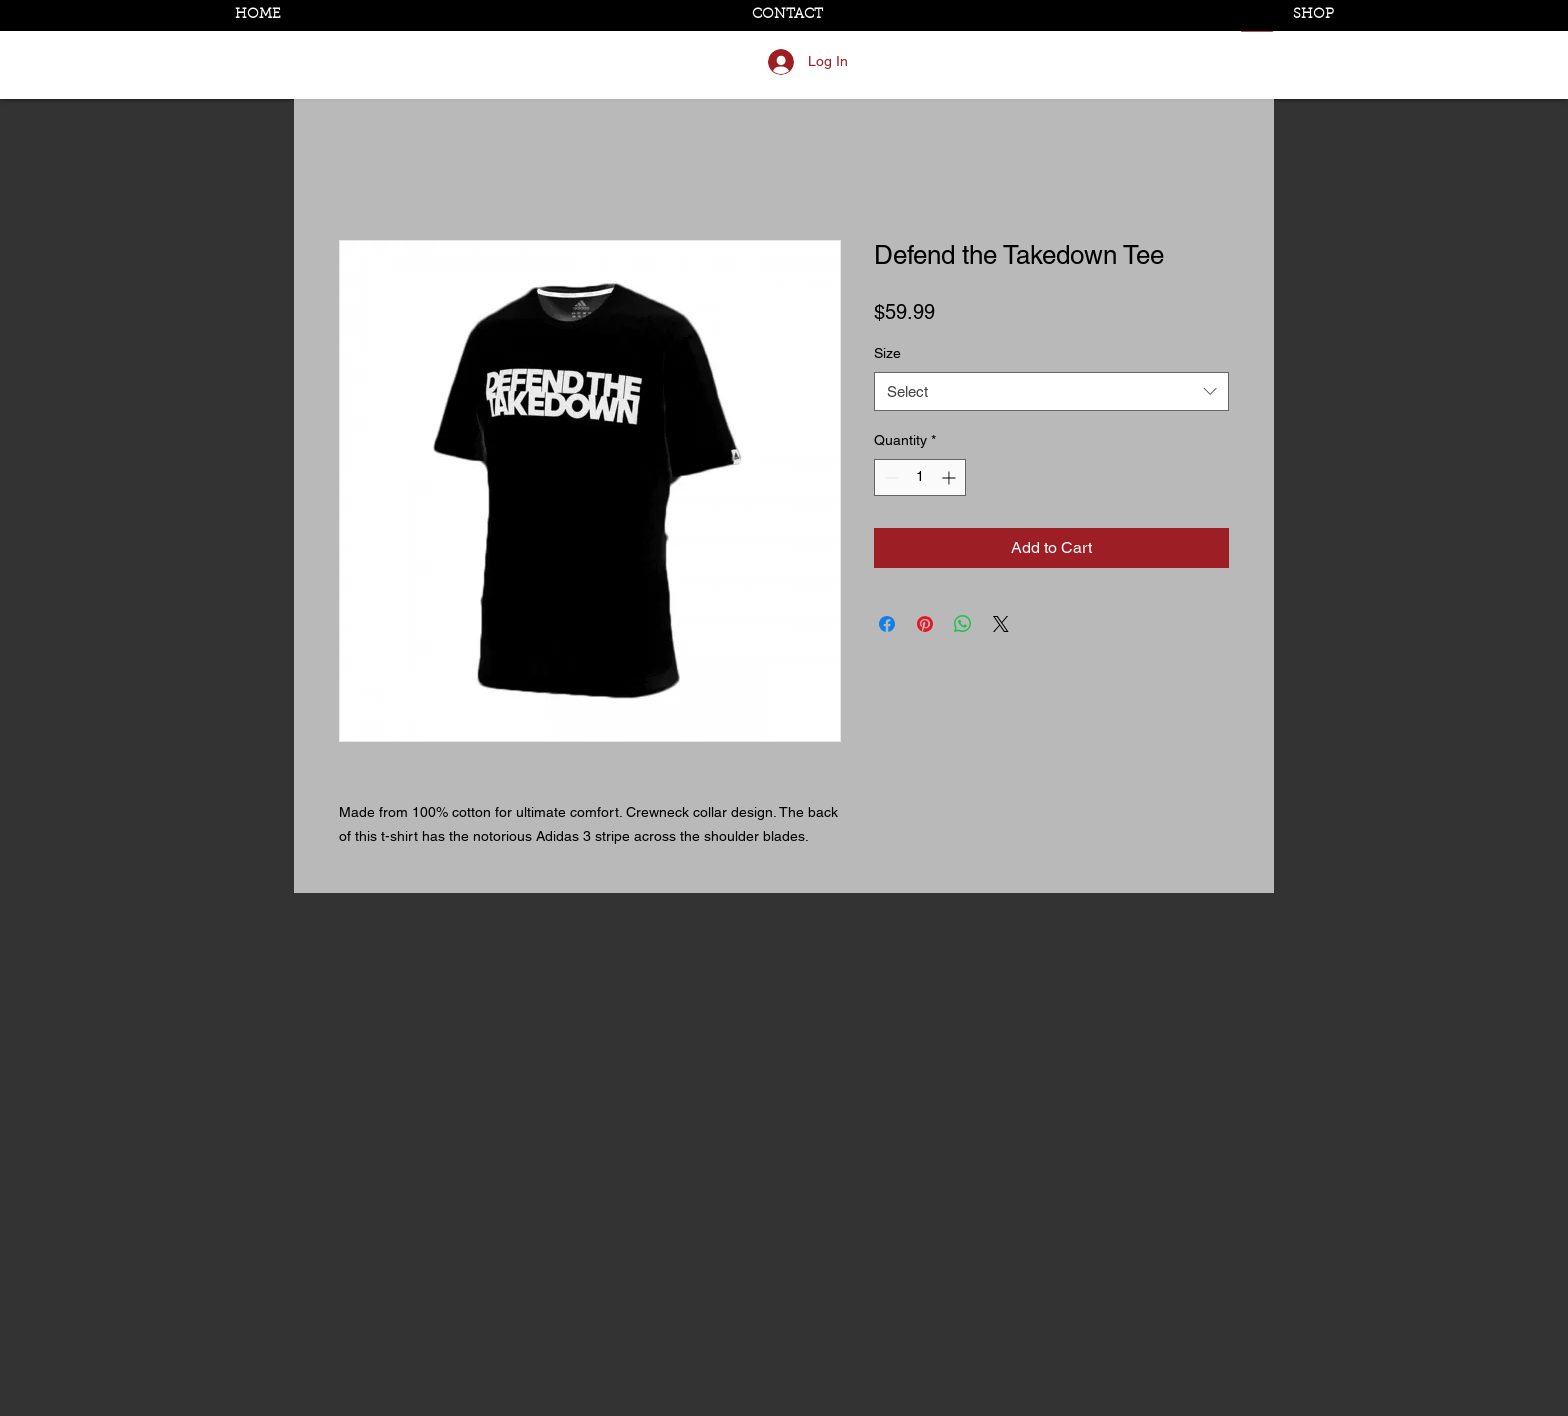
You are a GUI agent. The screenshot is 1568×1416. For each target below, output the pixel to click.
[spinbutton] (920, 477)
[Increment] (950, 477)
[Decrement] (889, 477)
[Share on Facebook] (887, 624)
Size (887, 353)
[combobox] (1051, 391)
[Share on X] (1001, 624)
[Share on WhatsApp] (963, 624)
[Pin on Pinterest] (925, 624)
